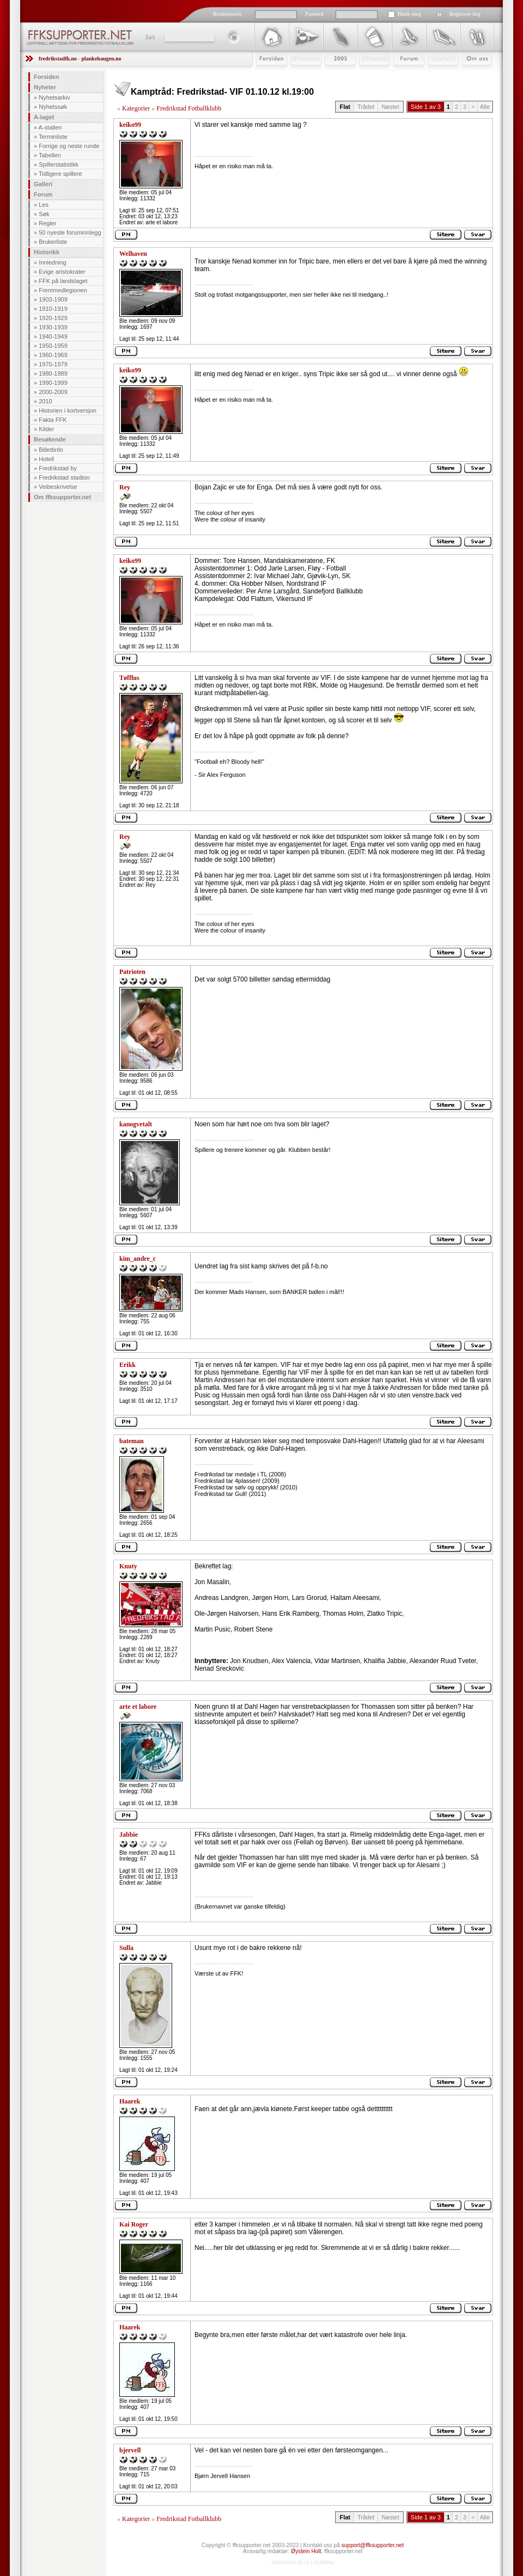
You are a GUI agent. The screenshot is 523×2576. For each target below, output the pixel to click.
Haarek (129, 2101)
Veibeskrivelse (58, 486)
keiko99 (130, 124)
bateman (131, 1441)
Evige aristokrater (62, 271)
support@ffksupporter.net (373, 2545)
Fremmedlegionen (63, 290)
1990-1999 (53, 382)
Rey (124, 487)
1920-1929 (53, 318)
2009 (330, 74)
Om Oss (472, 74)
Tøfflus (129, 678)
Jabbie (128, 1834)
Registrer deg (465, 14)
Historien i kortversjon (67, 410)
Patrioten (132, 972)
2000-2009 (53, 392)
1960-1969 (53, 355)
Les (43, 204)
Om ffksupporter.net (62, 497)
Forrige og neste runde (69, 146)
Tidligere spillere (60, 173)
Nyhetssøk (53, 106)
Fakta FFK (52, 419)
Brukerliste (53, 241)
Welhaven (133, 253)
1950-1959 (53, 345)
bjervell (130, 2450)
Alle (485, 106)
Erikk (127, 1365)
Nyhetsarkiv (54, 97)
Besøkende (50, 439)
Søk (149, 37)
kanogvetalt (135, 1124)
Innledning (52, 262)
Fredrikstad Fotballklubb (188, 108)
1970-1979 (53, 364)
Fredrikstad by (58, 468)
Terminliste (53, 136)
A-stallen (50, 127)
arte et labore (137, 1706)
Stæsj (365, 74)
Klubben (301, 74)
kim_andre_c (137, 1258)
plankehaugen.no (101, 59)
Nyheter (45, 87)
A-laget (44, 117)
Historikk (46, 252)
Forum (401, 74)
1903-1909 (53, 299)
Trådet (365, 106)
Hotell (46, 459)
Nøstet (390, 106)
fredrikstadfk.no (58, 59)
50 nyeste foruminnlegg (70, 232)
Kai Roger (133, 2224)
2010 (45, 401)
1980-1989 (53, 373)
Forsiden (266, 74)
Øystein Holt (306, 2551)
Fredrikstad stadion (64, 477)
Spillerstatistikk (58, 164)
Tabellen (50, 155)
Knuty (128, 1566)
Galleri (435, 74)
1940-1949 (53, 336)
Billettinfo (51, 449)
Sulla (126, 1948)
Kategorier (136, 108)
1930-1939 (53, 327)
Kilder (46, 429)
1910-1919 (53, 308)
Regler (47, 223)
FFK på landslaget (63, 281)
